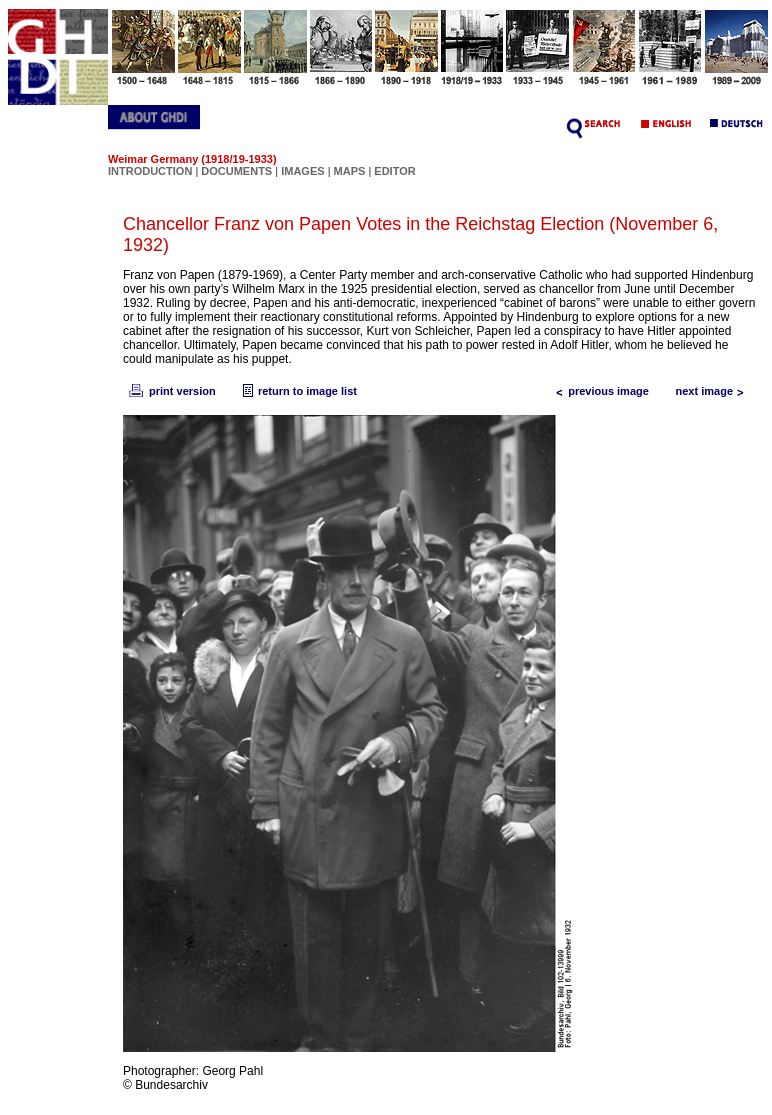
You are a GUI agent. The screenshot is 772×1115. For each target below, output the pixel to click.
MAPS (350, 171)
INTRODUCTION (150, 171)
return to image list (297, 391)
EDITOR (394, 171)
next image (714, 391)
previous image (598, 391)
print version (171, 391)
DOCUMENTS (236, 171)
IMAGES (302, 171)
